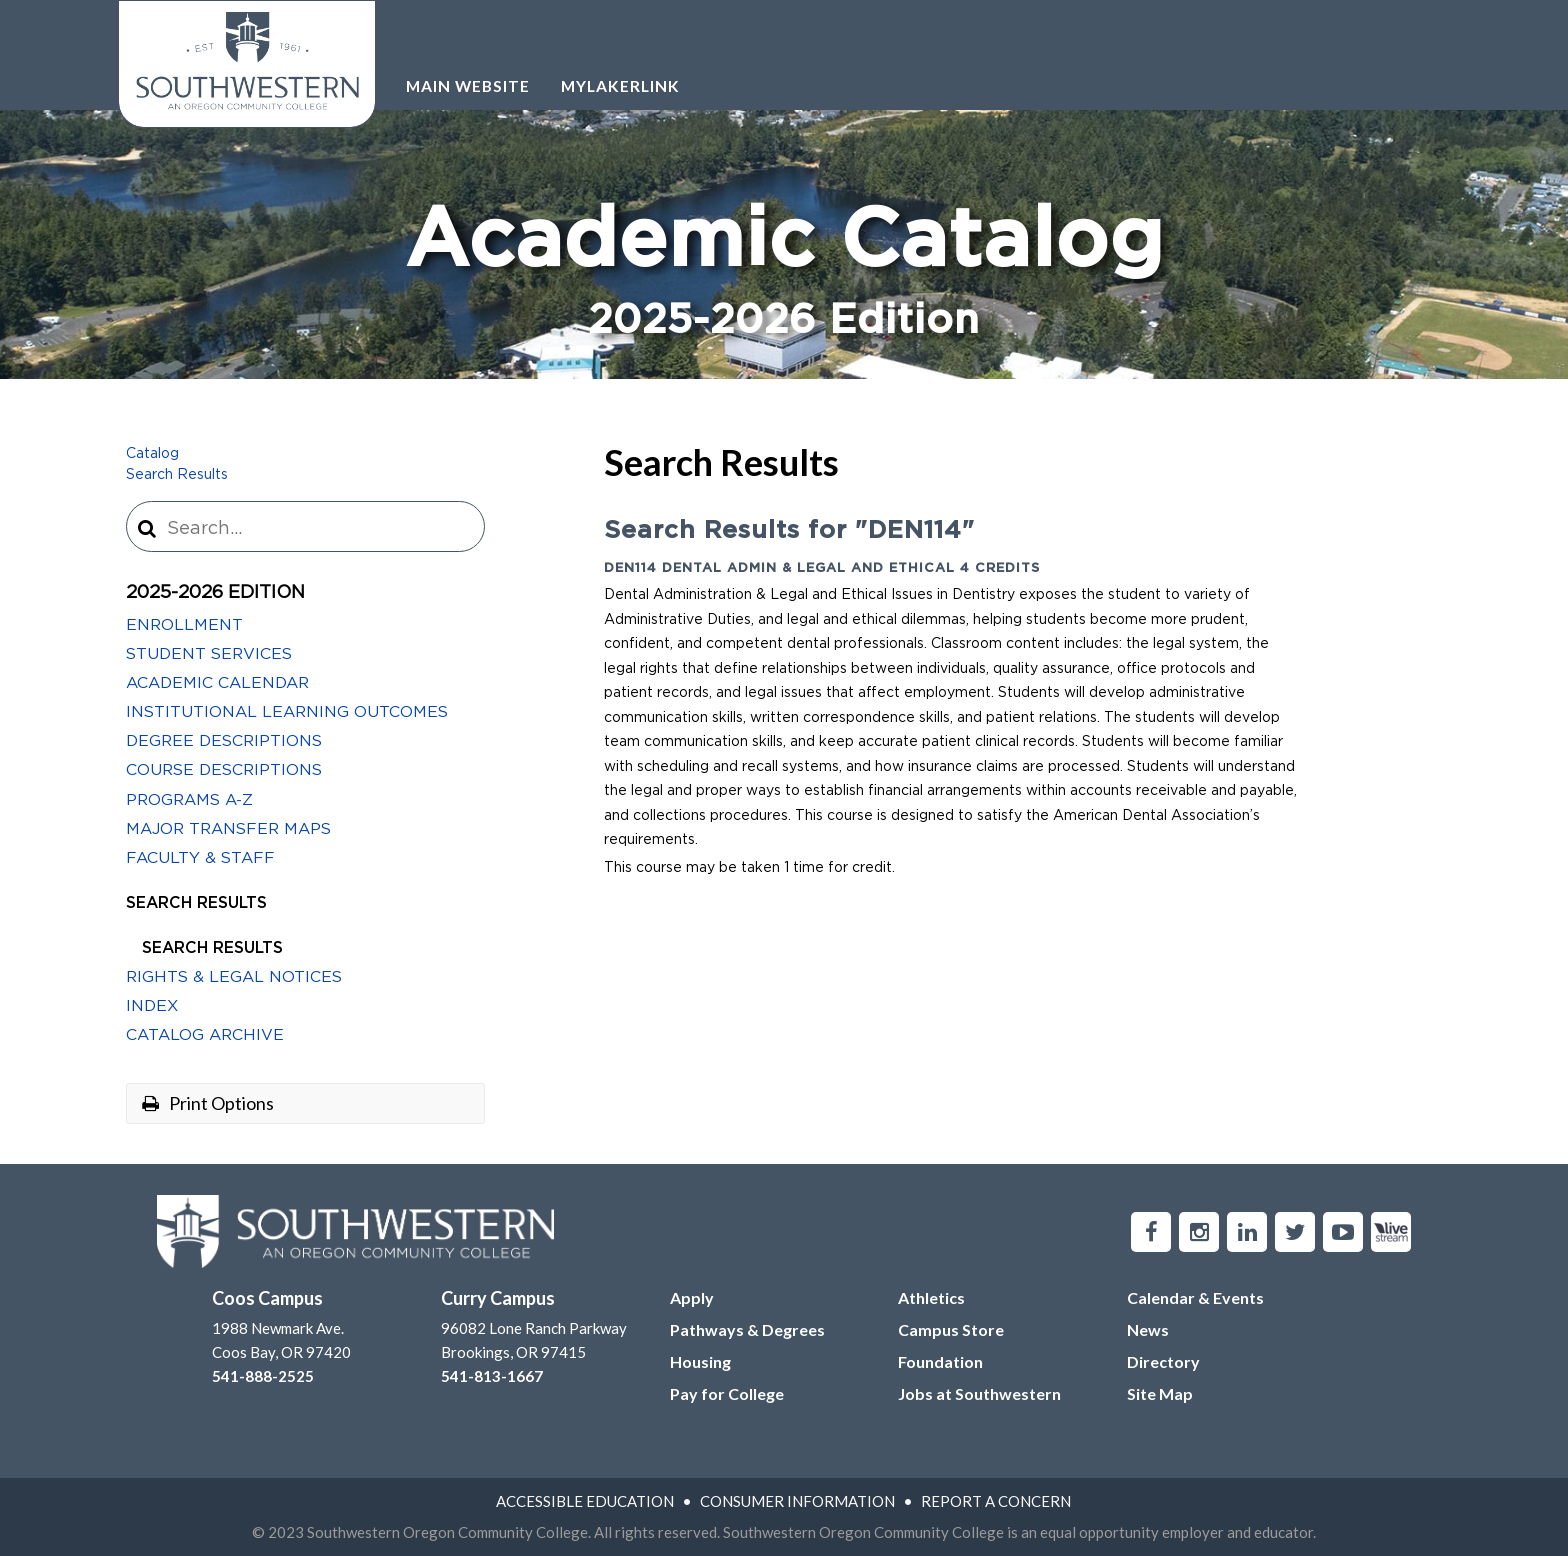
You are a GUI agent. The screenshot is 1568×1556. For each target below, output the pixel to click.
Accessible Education (585, 1501)
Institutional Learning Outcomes (287, 712)
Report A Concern (996, 1501)
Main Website (468, 86)
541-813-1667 (492, 1376)
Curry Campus (498, 1298)
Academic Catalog (784, 274)
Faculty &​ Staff (200, 858)
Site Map (1160, 1393)
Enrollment (184, 625)
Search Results (177, 475)
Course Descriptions (224, 770)
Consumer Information (797, 1501)
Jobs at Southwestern (979, 1393)
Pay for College (727, 1393)
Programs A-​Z (189, 800)
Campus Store (951, 1329)
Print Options (208, 1103)
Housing (700, 1361)
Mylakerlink (620, 86)
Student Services (209, 654)
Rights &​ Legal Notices (234, 977)
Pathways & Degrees (747, 1329)
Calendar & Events (1195, 1297)
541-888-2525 (263, 1376)
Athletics (931, 1297)
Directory (1163, 1361)
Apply (692, 1297)
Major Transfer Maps (228, 829)
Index (152, 1006)
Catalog (152, 454)
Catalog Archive (205, 1035)
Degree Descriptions (224, 741)
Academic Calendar (217, 683)
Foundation (940, 1361)
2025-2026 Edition (215, 593)
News (1148, 1329)
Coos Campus (267, 1298)
